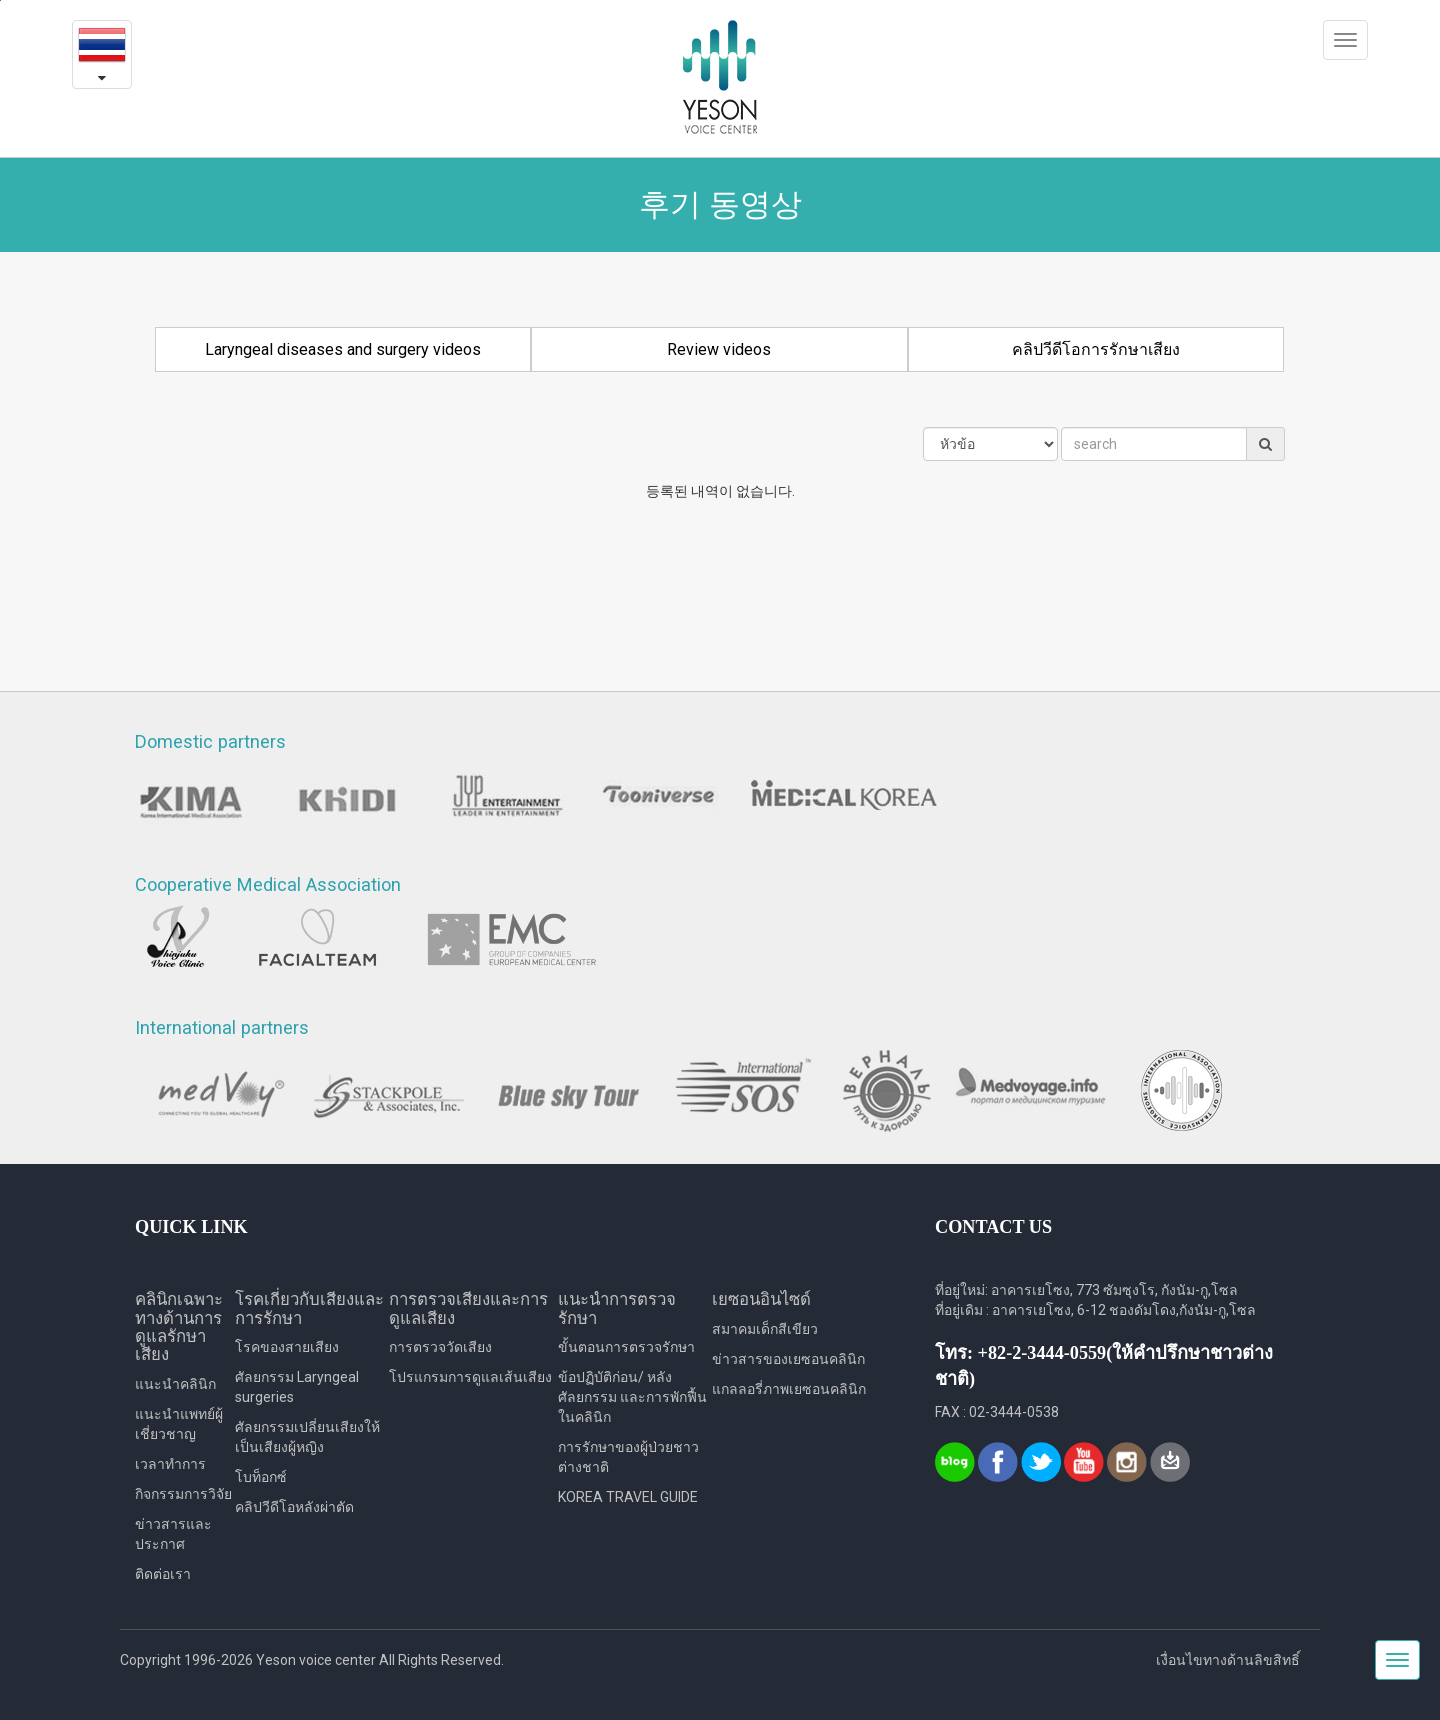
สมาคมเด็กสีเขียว (765, 1329)
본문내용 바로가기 (0, 0)
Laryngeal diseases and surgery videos (343, 349)
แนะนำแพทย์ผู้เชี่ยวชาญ (179, 1424)
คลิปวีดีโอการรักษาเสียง (1096, 349)
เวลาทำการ (170, 1464)
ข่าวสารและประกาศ (173, 1534)
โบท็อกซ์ (261, 1477)
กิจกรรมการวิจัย (183, 1494)
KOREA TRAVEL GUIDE (628, 1497)
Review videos (719, 349)
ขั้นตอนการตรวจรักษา (626, 1347)
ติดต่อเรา (163, 1574)
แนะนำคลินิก (175, 1384)
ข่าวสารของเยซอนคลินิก (788, 1359)
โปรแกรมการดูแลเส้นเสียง (470, 1377)
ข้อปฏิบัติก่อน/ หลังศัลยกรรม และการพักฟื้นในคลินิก (632, 1397)
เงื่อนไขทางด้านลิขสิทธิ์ (1228, 1660)
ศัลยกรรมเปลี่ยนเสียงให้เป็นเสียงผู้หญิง (307, 1437)
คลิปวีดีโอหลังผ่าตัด (294, 1507)
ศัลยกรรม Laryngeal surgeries (297, 1387)
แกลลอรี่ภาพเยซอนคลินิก (789, 1389)
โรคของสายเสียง (287, 1347)
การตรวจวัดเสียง (440, 1347)
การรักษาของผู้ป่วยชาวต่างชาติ (628, 1457)
